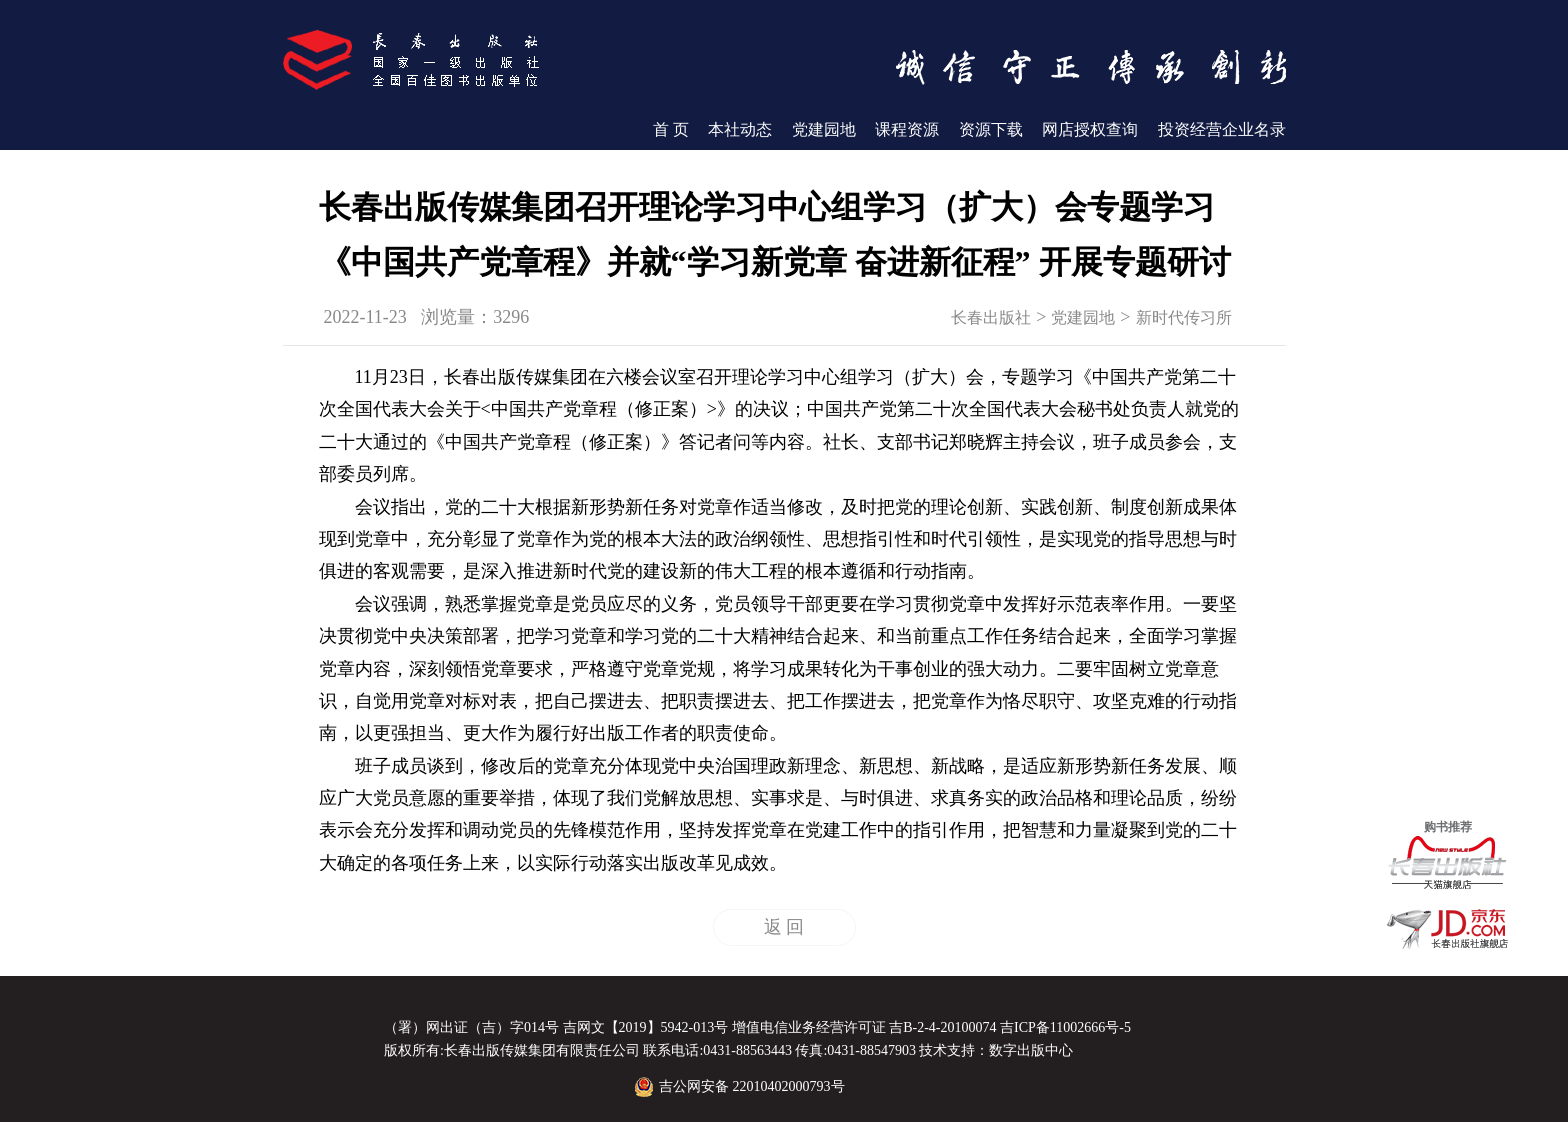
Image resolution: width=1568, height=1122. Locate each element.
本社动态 (740, 129)
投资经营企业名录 (1222, 129)
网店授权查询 (1090, 129)
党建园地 (824, 129)
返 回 (784, 927)
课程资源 (907, 129)
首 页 (671, 129)
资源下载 (991, 129)
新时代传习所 (1184, 317)
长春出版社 (991, 317)
